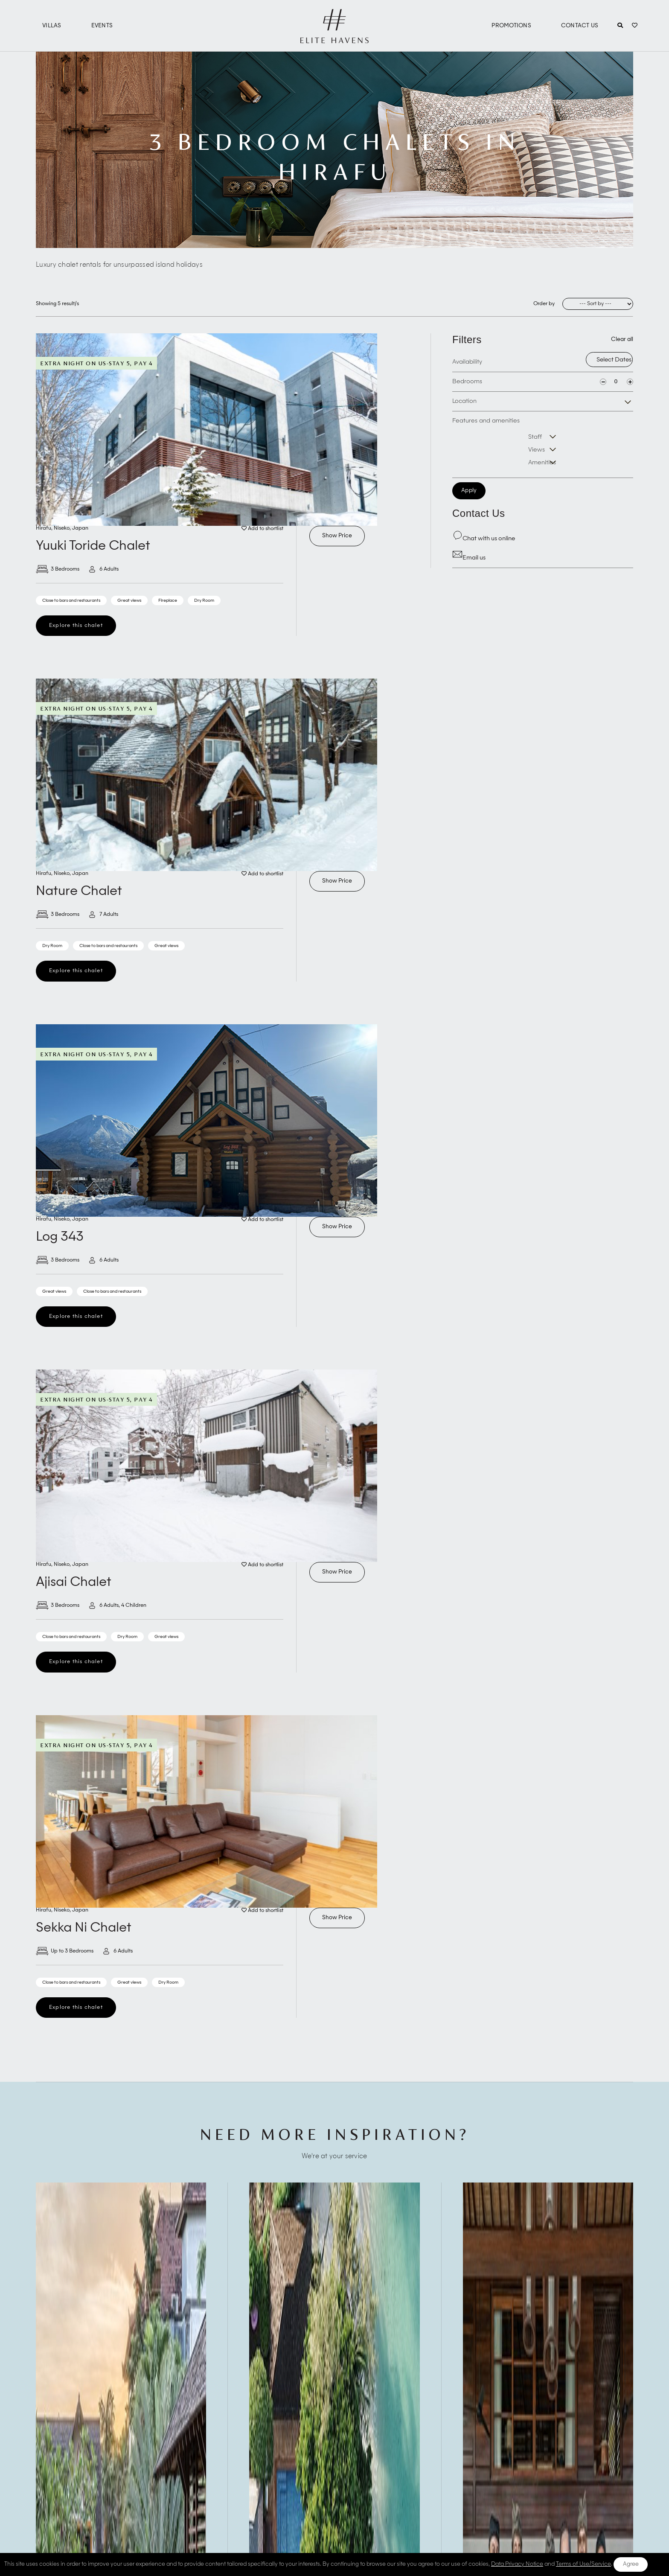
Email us (469, 558)
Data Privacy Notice (517, 2564)
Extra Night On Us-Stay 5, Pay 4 (96, 363)
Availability (467, 362)
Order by (544, 303)
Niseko (62, 528)
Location (464, 401)
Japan (80, 528)
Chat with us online (483, 539)
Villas (51, 26)
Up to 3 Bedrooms (64, 1951)
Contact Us (580, 26)
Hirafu (43, 528)
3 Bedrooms (57, 569)
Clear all (622, 339)
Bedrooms (467, 382)
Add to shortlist (262, 528)
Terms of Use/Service (583, 2564)
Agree (631, 2564)
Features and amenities (486, 421)
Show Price (337, 536)
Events (102, 26)
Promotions (511, 26)
